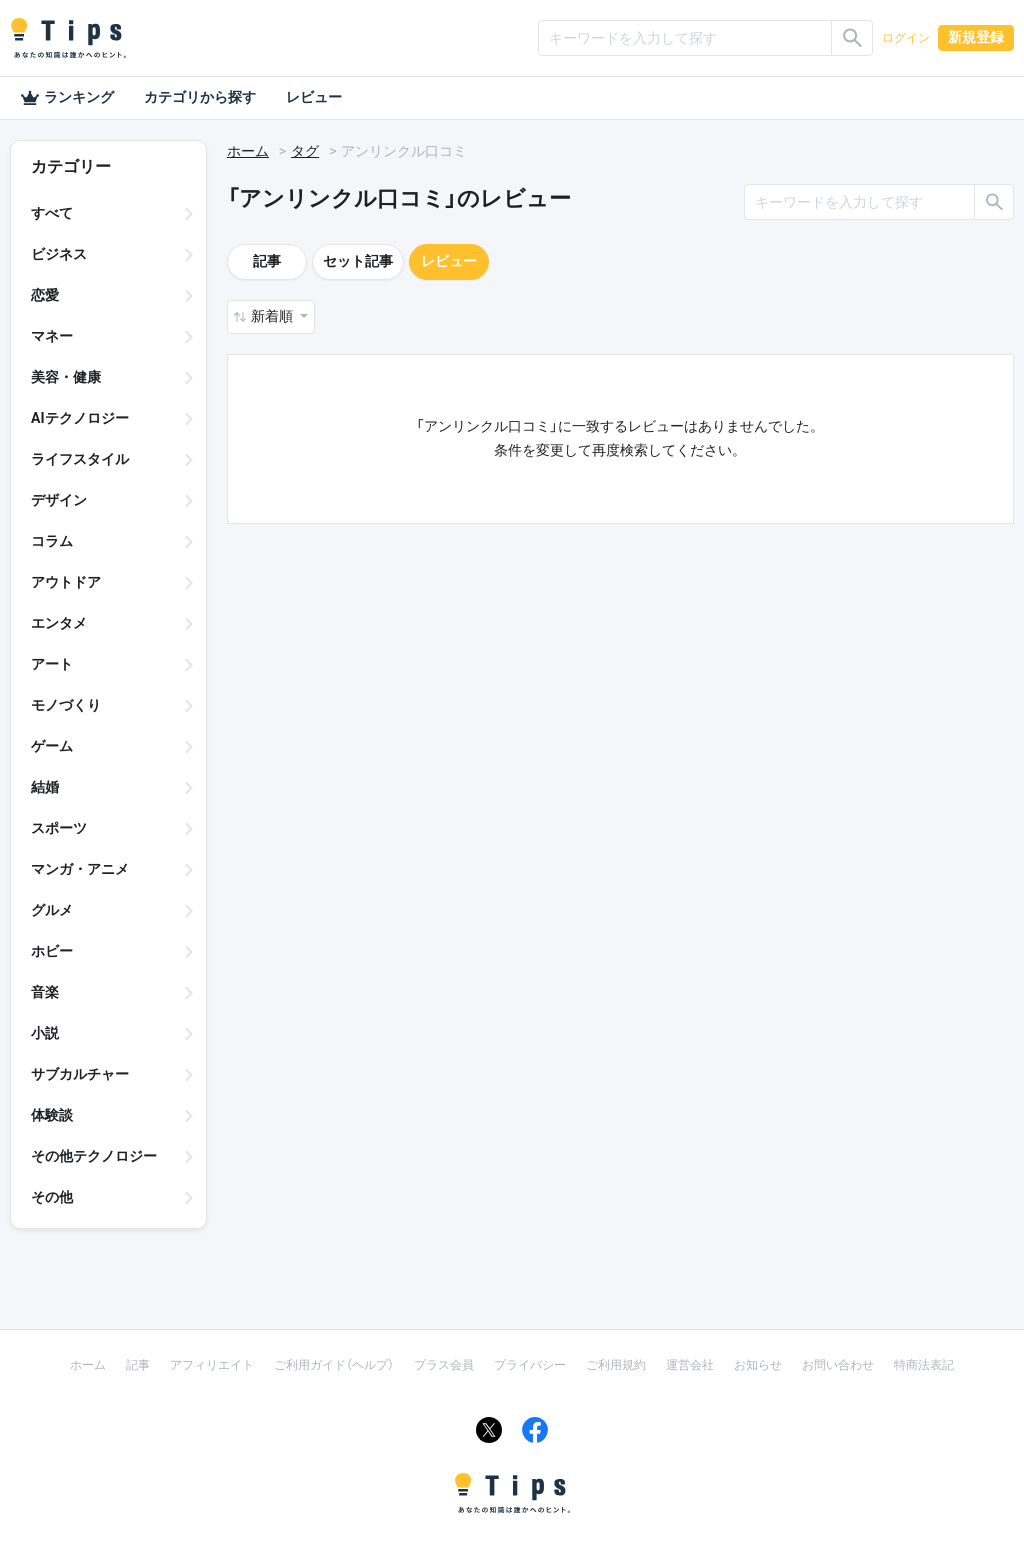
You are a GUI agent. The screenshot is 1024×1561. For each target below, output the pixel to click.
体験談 (52, 1115)
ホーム (248, 151)
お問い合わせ (838, 1365)
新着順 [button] (273, 316)
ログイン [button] (906, 38)
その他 (52, 1197)
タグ (305, 151)
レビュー (314, 97)
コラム (52, 541)
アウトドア (66, 582)
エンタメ (59, 623)
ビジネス (59, 254)
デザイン (59, 500)
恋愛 (45, 295)
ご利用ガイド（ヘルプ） (334, 1365)
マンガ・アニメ (80, 869)
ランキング (67, 98)
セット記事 (358, 261)
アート (52, 664)
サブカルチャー (80, 1074)
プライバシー (530, 1365)
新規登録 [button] (976, 37)
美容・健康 (66, 377)
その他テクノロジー (94, 1156)
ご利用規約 (616, 1365)
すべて (52, 213)
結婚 (45, 787)
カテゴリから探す (200, 97)
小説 (45, 1033)
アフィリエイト (212, 1365)
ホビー (52, 951)
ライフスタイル (80, 459)
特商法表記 (924, 1365)
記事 (267, 261)
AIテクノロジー (80, 418)
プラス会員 (444, 1365)
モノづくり (66, 705)
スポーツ (59, 828)
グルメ (52, 910)
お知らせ (758, 1365)
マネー (52, 336)
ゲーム (52, 746)
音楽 (45, 992)
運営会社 (690, 1365)
